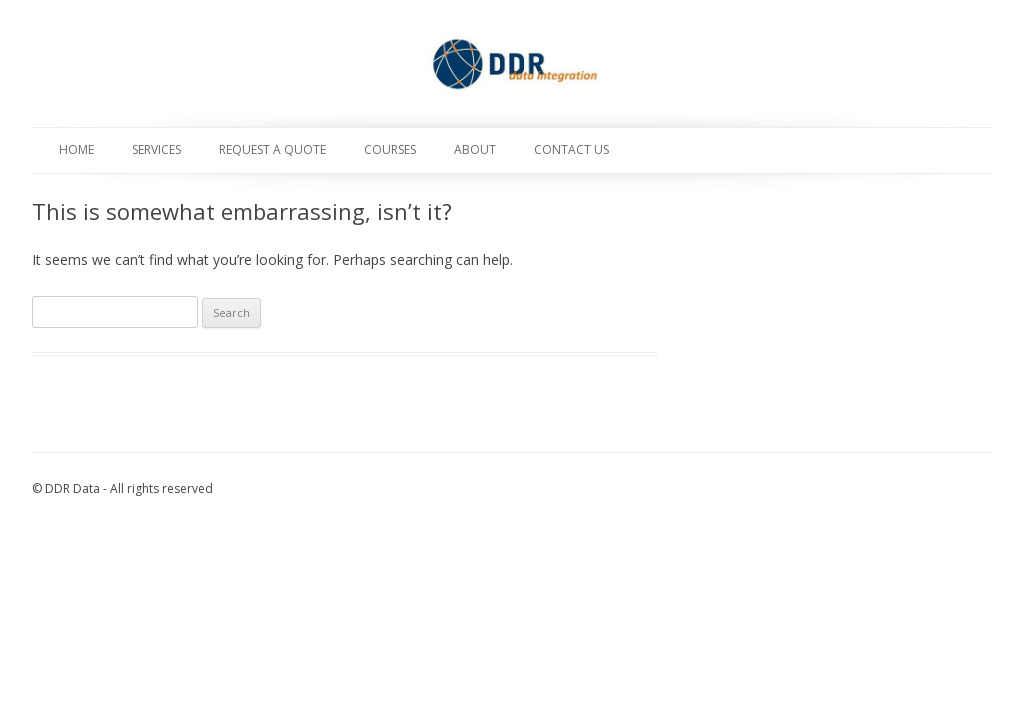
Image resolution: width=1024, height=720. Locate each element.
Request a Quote (272, 149)
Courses (390, 149)
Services (156, 149)
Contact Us (571, 149)
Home (76, 149)
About (475, 149)
